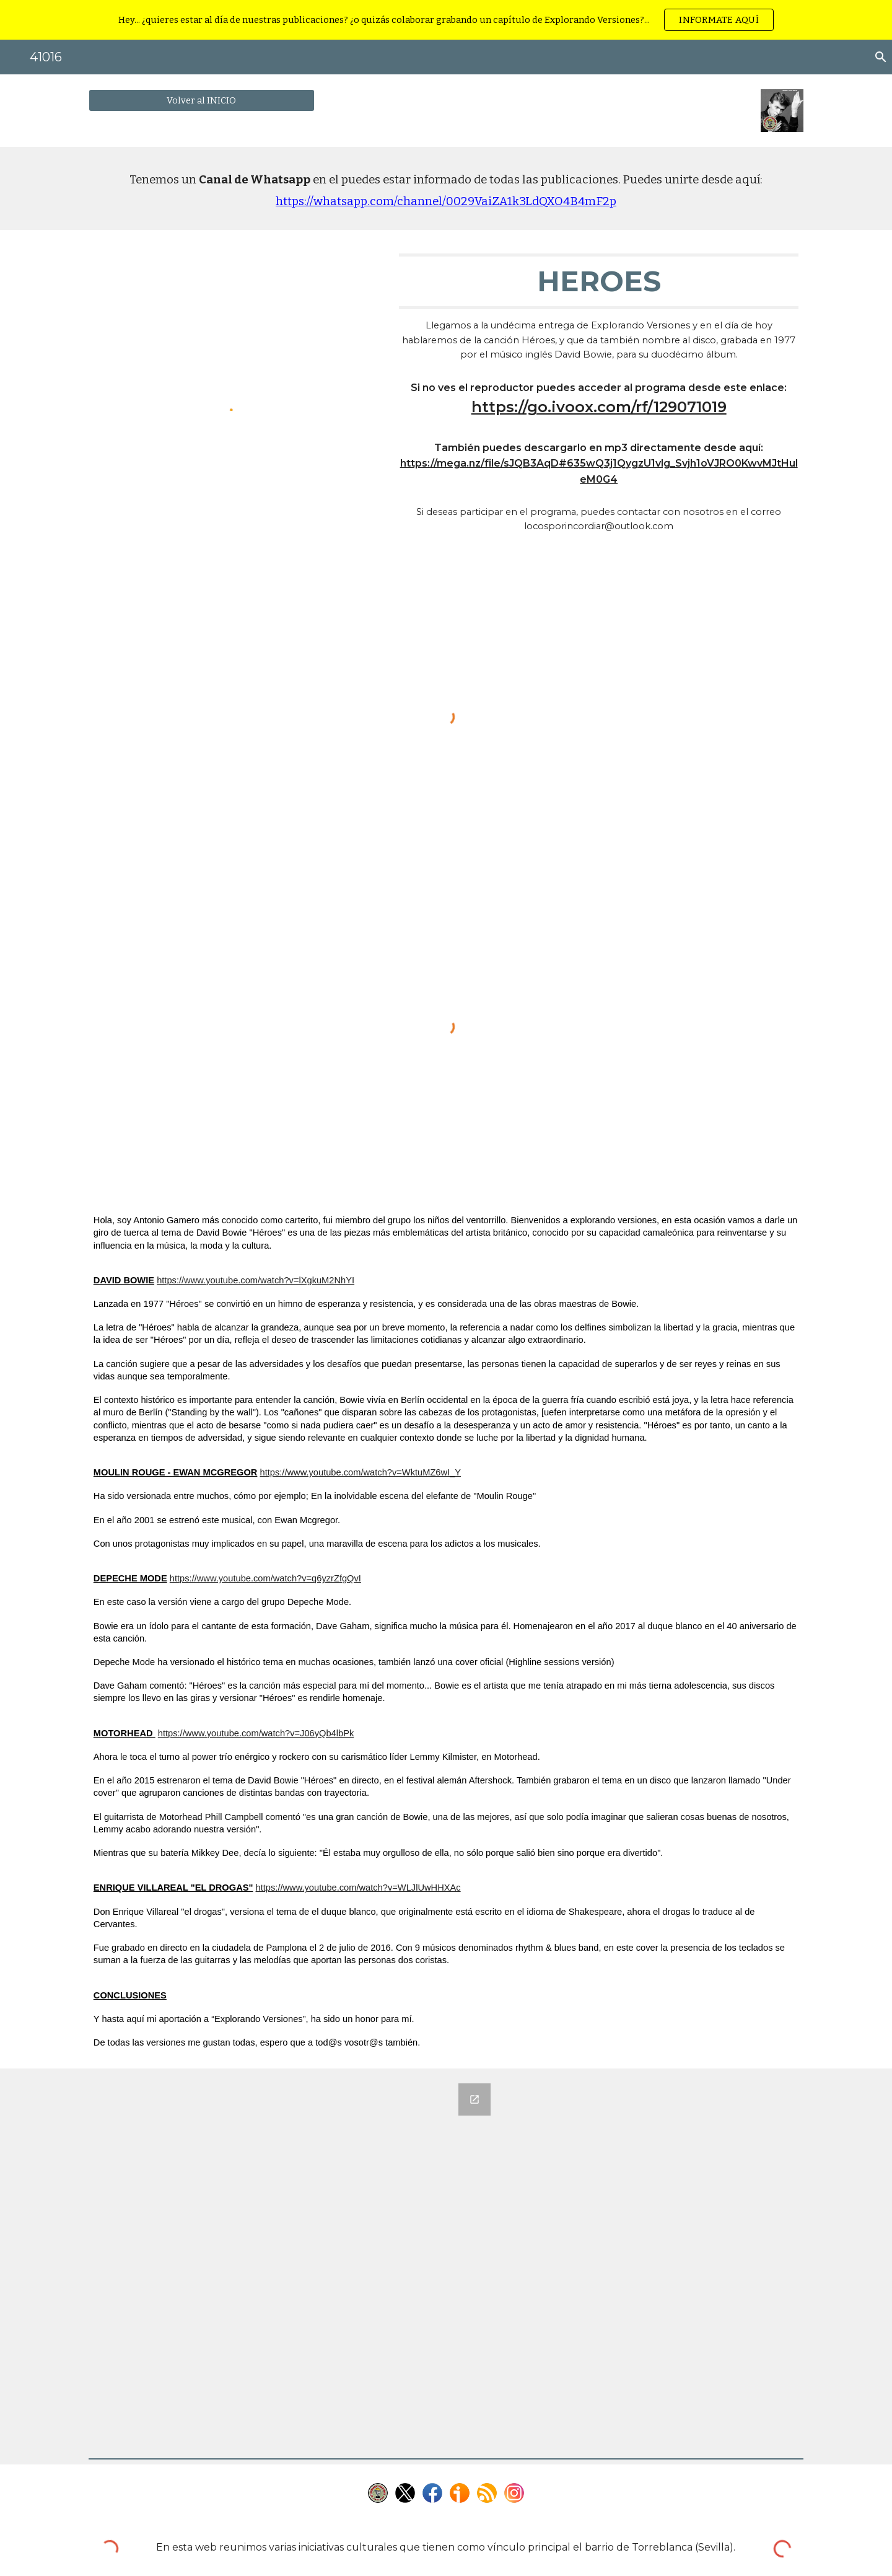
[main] (446, 188)
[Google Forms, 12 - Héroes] (293, 2260)
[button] (877, 57)
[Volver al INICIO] (201, 100)
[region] (446, 20)
